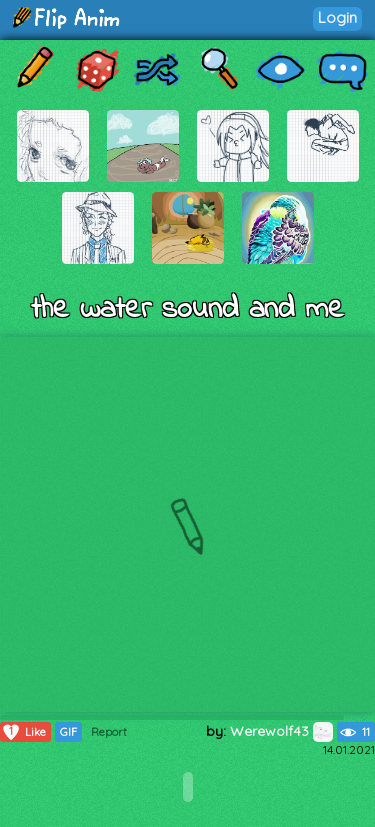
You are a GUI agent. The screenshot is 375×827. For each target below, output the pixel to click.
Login (337, 17)
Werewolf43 (281, 731)
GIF (68, 732)
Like (23, 732)
